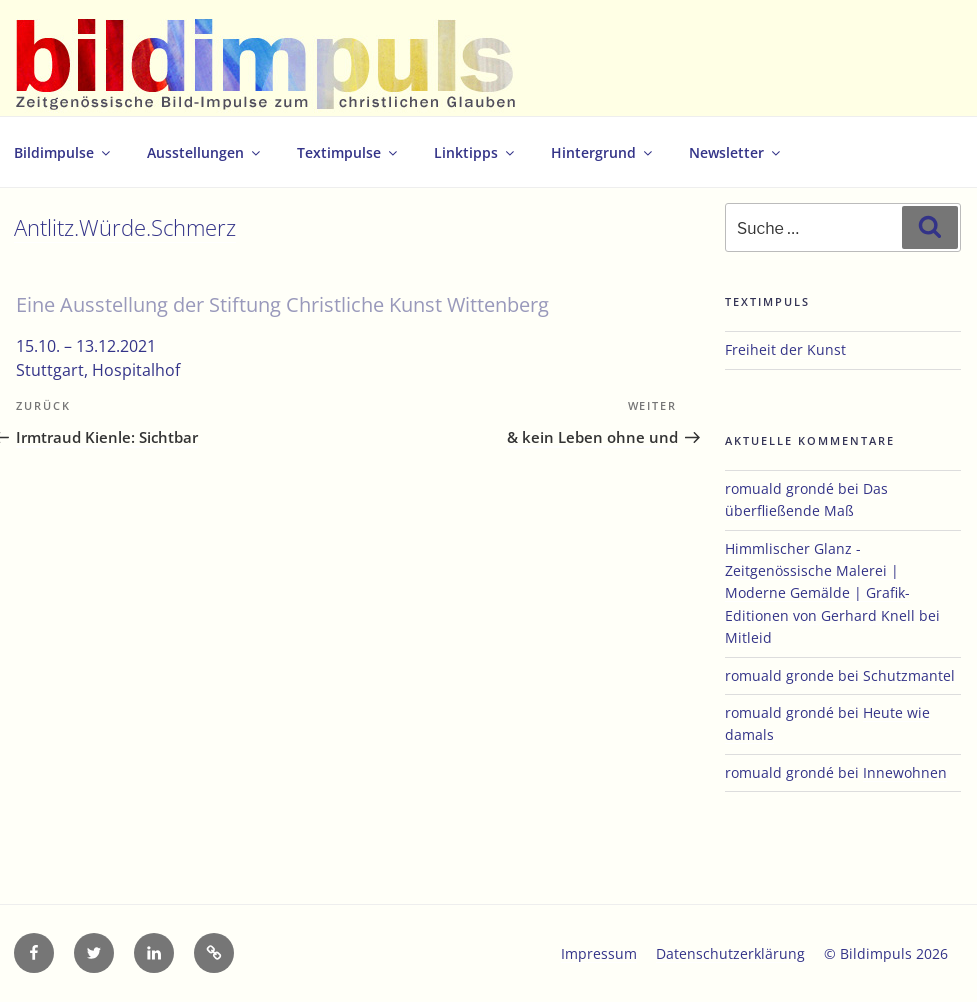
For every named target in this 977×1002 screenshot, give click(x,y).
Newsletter (736, 152)
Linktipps (475, 152)
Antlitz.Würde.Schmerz (125, 227)
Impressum (599, 953)
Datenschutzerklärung (730, 953)
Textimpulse (348, 152)
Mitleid (748, 637)
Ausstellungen (205, 152)
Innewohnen (905, 772)
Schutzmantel (909, 675)
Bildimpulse (63, 152)
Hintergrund (603, 152)
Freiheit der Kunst (785, 349)
